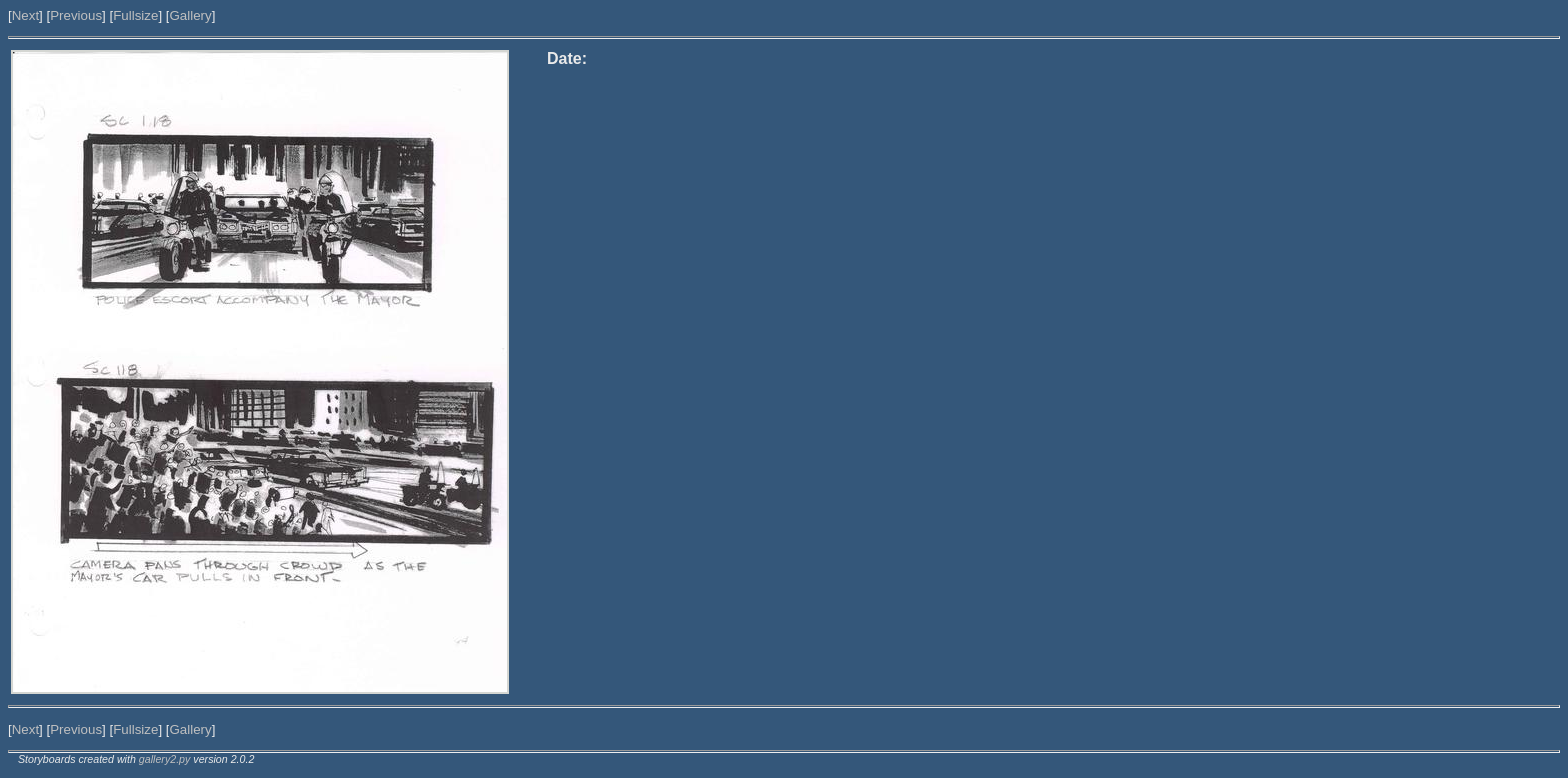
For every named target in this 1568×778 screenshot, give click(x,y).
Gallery (190, 15)
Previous (76, 15)
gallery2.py (165, 759)
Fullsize (135, 15)
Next (25, 15)
